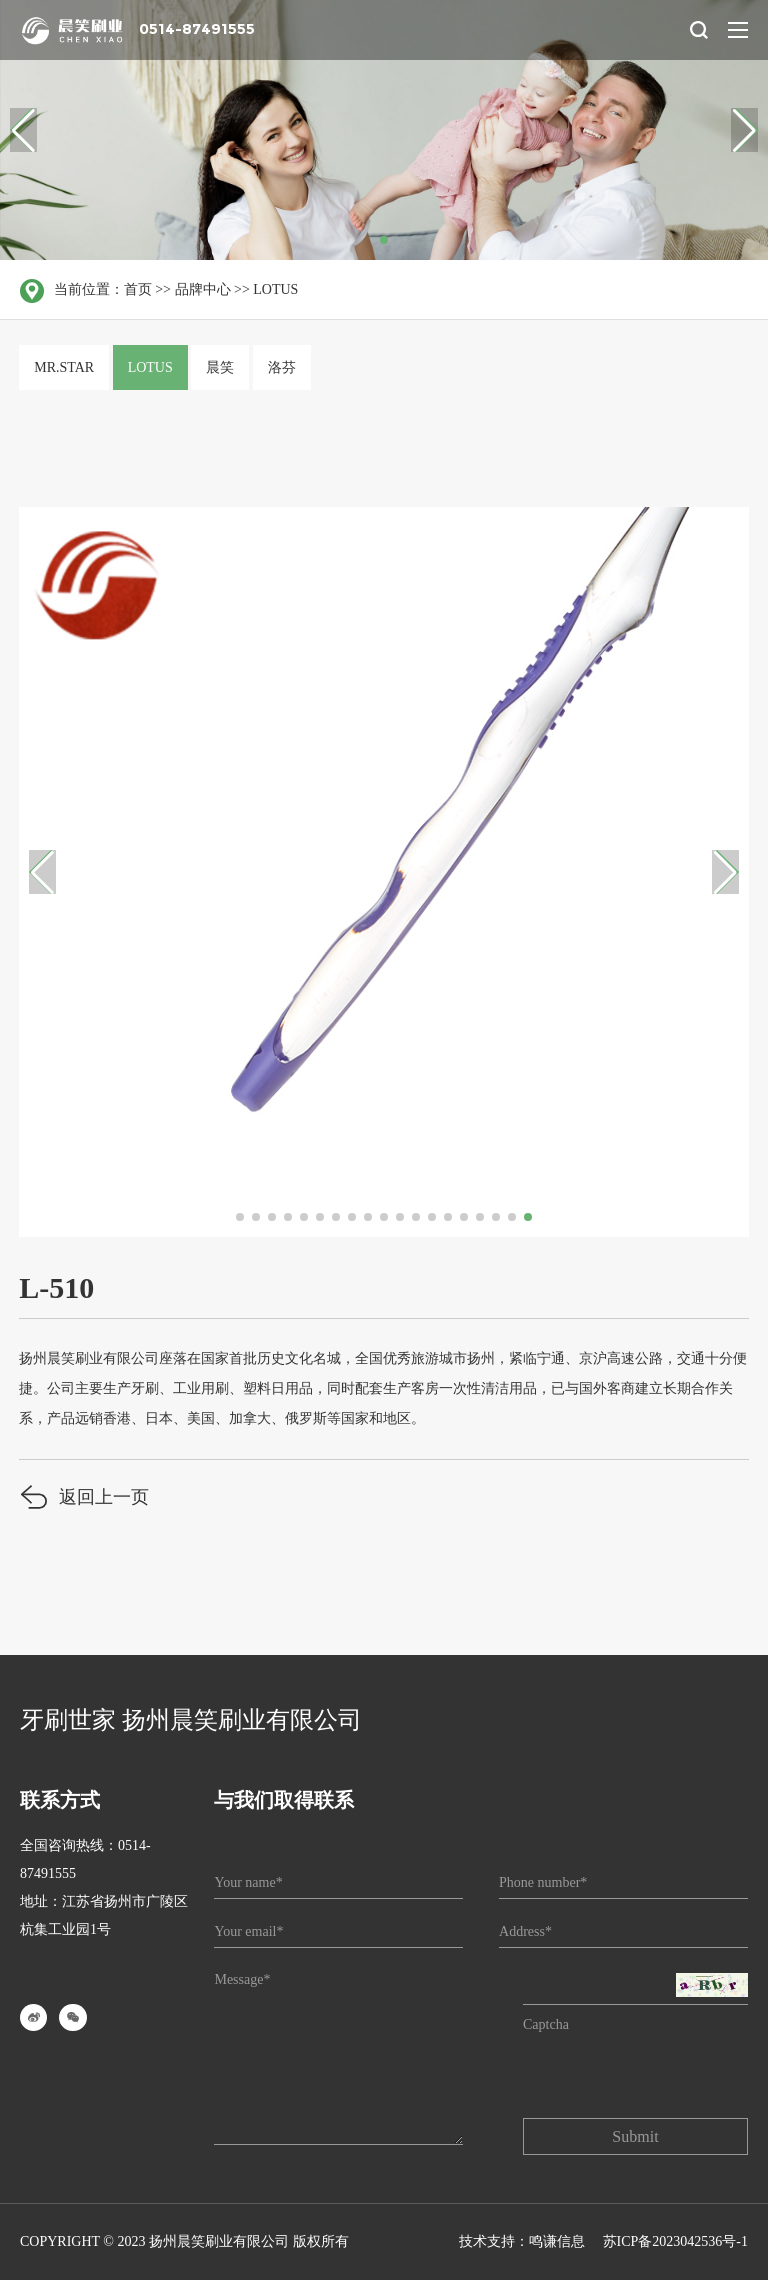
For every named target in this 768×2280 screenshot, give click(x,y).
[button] (744, 130)
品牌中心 (203, 289)
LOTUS (275, 289)
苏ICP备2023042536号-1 (675, 2241)
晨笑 (220, 367)
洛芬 (282, 367)
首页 (138, 289)
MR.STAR (64, 367)
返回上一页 (84, 1499)
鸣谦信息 (557, 2241)
